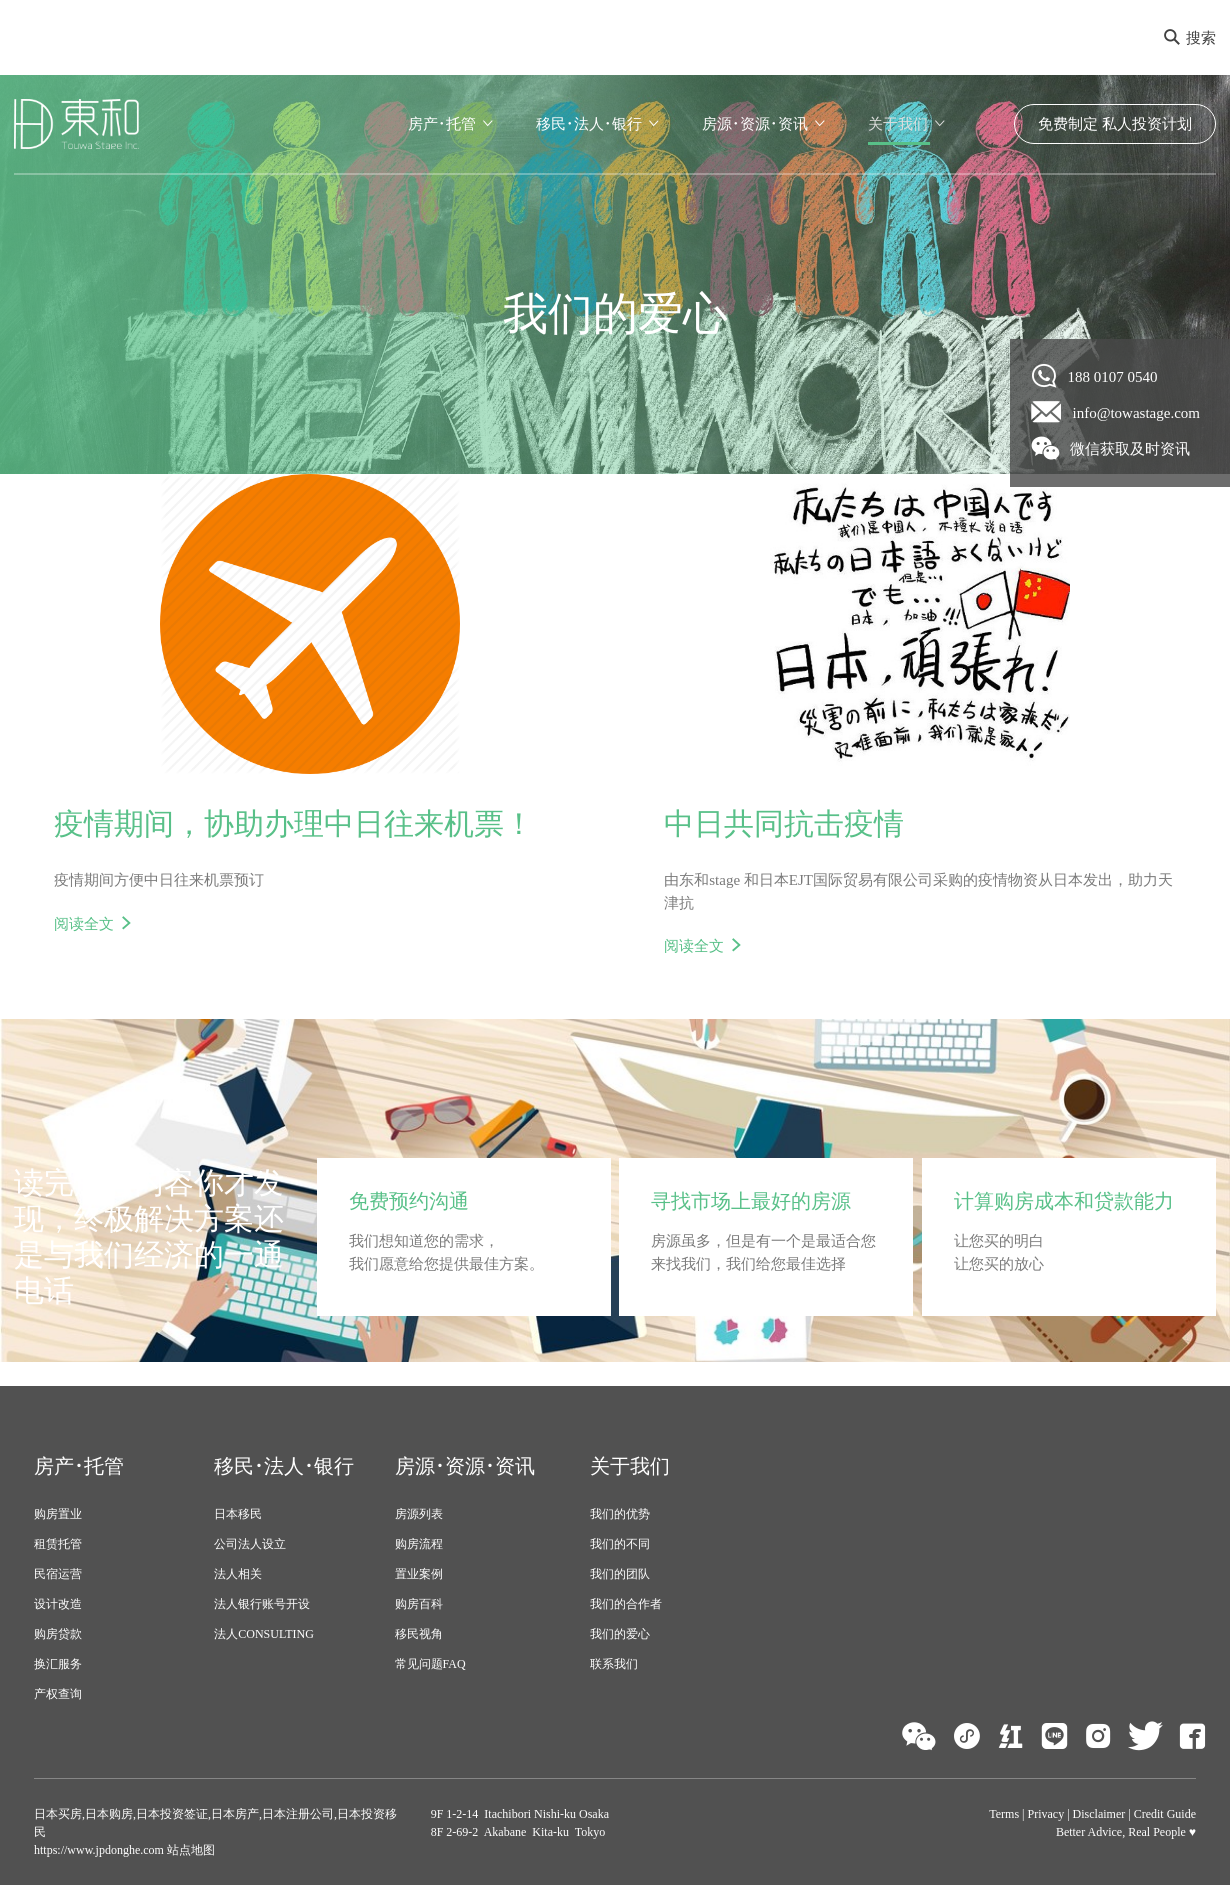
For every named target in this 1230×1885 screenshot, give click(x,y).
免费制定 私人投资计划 (1115, 124)
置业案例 (419, 1574)
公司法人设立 (250, 1544)
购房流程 (419, 1544)
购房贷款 (58, 1634)
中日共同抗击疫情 (784, 823)
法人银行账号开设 (262, 1604)
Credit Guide (1165, 1814)
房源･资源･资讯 (755, 124)
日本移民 (238, 1514)
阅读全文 (84, 924)
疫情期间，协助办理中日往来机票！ (294, 823)
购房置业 (58, 1514)
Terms (1004, 1814)
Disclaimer (1099, 1814)
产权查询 (58, 1694)
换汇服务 (58, 1664)
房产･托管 (442, 124)
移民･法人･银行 (589, 124)
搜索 (1190, 38)
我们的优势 (620, 1514)
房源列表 (419, 1514)
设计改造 (58, 1604)
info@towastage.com (1116, 412)
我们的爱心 (620, 1634)
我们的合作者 (626, 1604)
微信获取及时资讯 (1111, 448)
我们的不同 (620, 1544)
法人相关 (238, 1574)
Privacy (1046, 1814)
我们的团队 (620, 1574)
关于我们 (898, 124)
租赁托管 (58, 1544)
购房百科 (419, 1604)
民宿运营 (58, 1574)
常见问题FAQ (430, 1664)
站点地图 (189, 1850)
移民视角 (419, 1634)
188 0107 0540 (1095, 376)
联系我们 (614, 1664)
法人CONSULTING (264, 1634)
